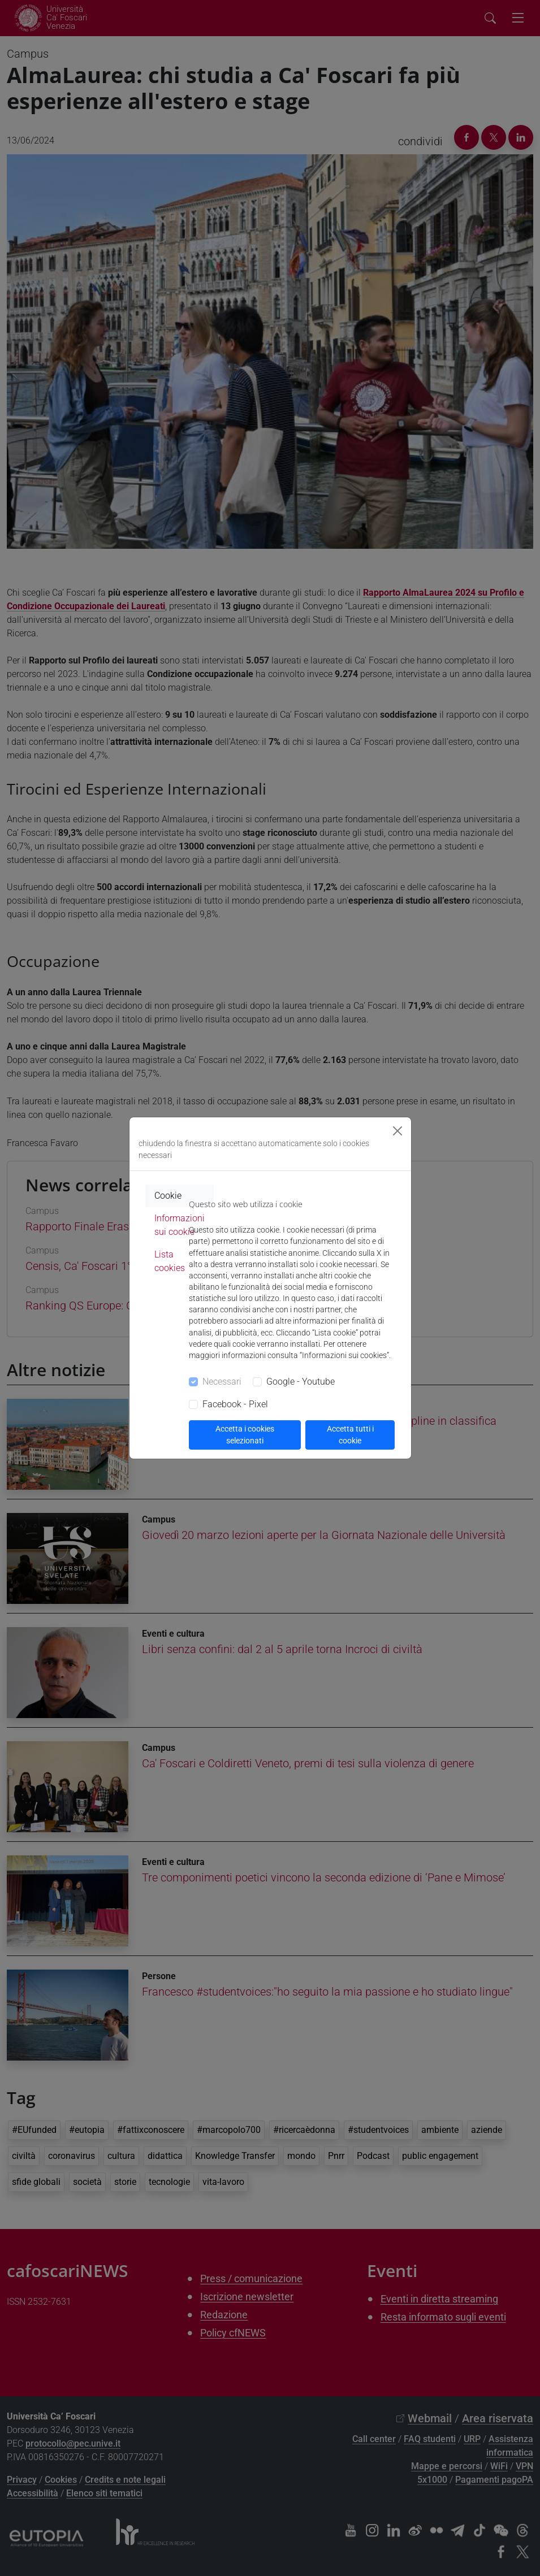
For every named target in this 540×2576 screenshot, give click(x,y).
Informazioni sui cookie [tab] (179, 1225)
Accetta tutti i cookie (350, 1434)
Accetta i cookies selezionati (244, 1434)
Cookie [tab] (168, 1195)
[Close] (397, 1131)
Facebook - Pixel (235, 1404)
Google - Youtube (300, 1381)
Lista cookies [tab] (169, 1261)
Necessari (221, 1381)
